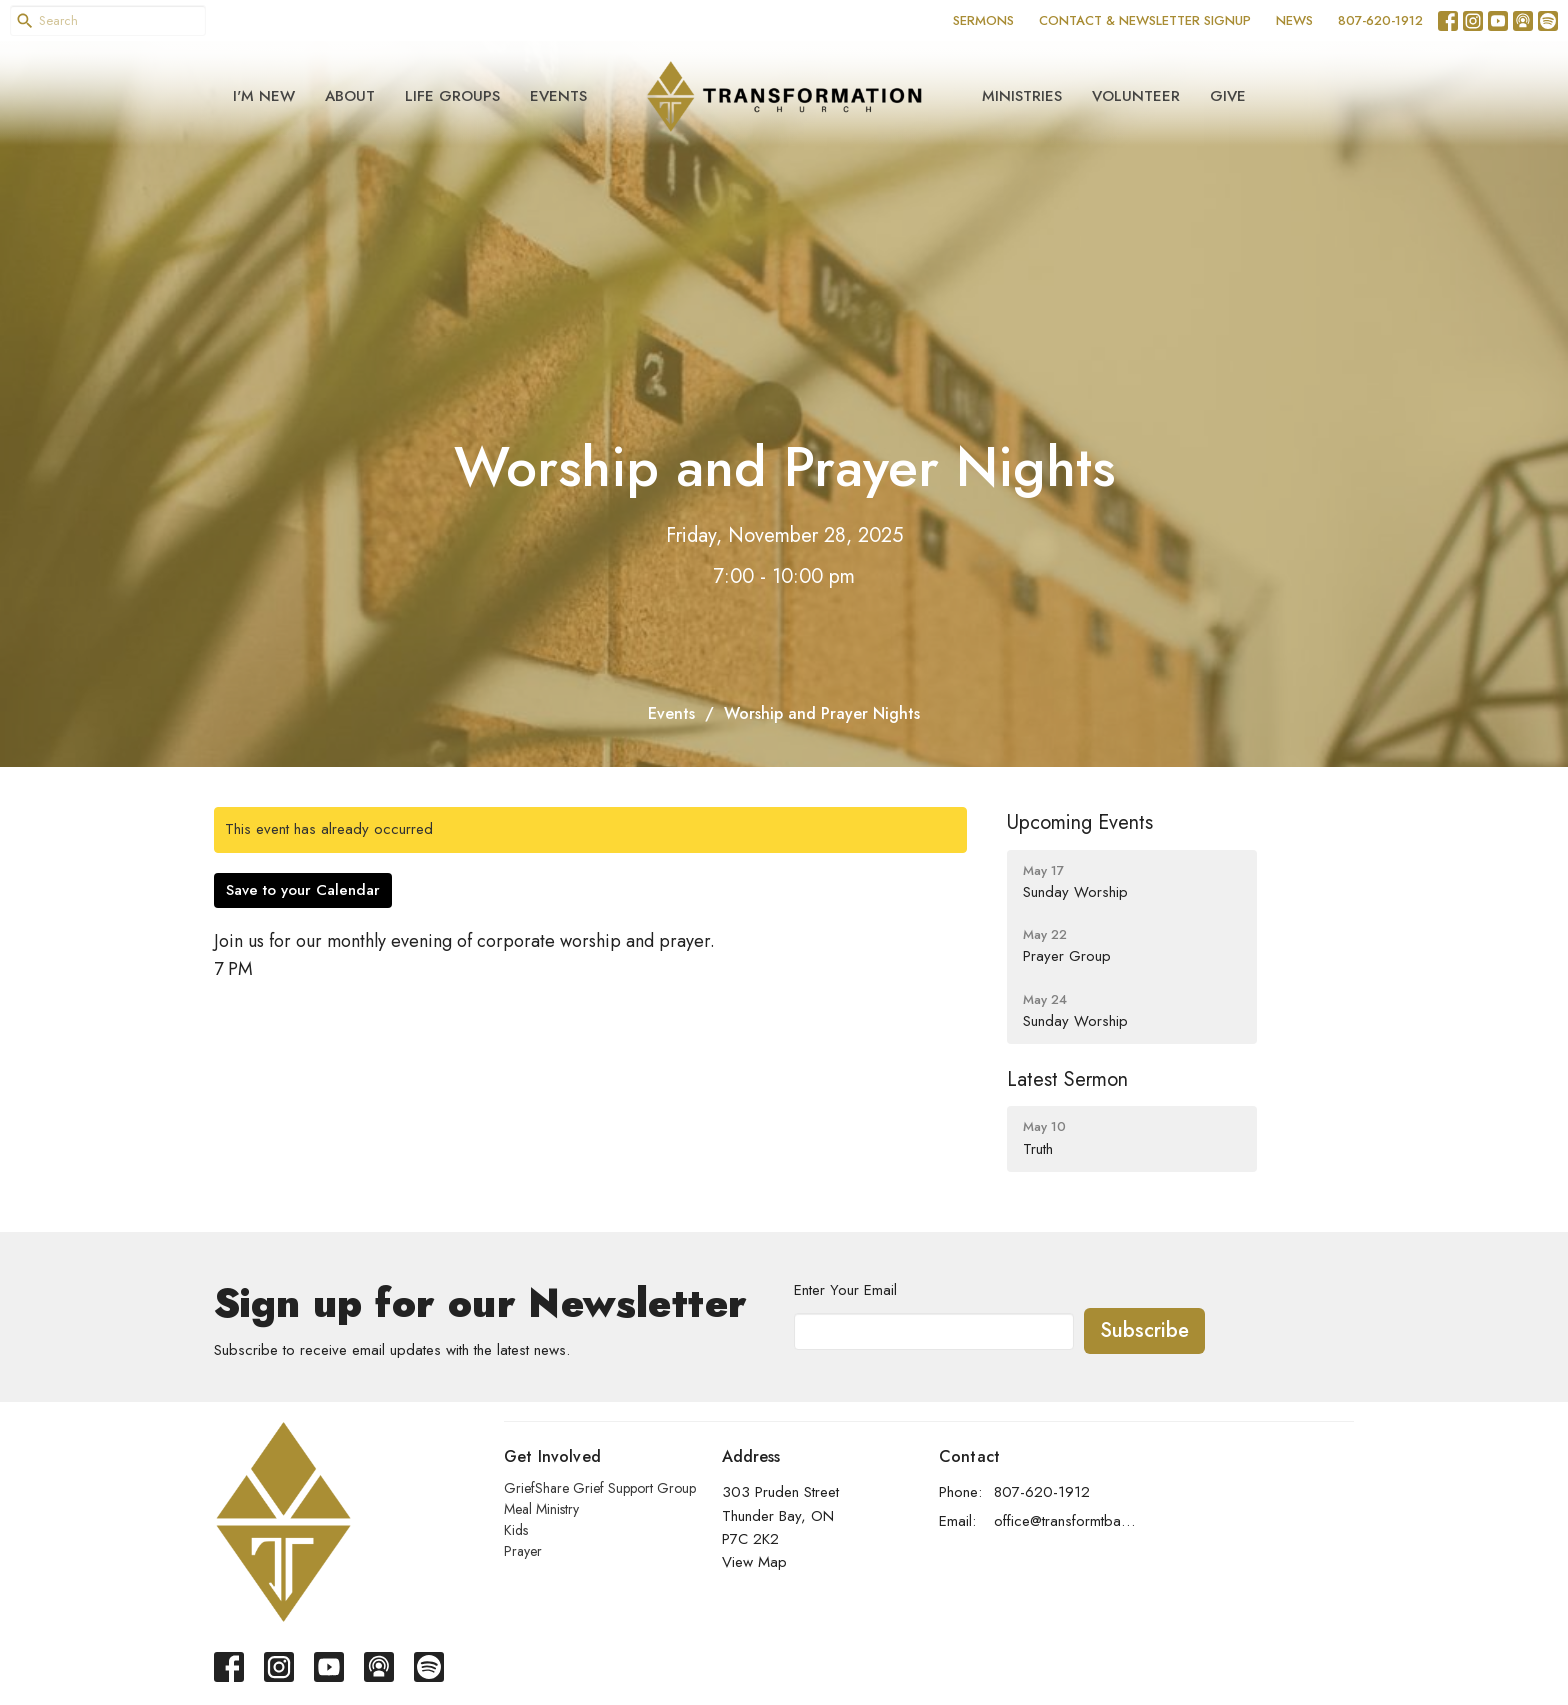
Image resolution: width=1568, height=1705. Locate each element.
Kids (516, 1530)
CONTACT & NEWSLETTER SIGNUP (1145, 20)
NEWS (1294, 20)
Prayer (523, 1551)
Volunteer (1136, 96)
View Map (754, 1562)
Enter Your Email (845, 1290)
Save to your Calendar (303, 890)
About (350, 96)
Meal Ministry (541, 1509)
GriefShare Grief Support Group (600, 1488)
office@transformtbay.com (1065, 1521)
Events (558, 96)
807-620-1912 (1380, 20)
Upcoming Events (1080, 822)
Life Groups (452, 96)
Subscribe (1144, 1330)
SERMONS (983, 20)
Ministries (1022, 96)
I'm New (264, 96)
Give (1228, 96)
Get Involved (552, 1456)
